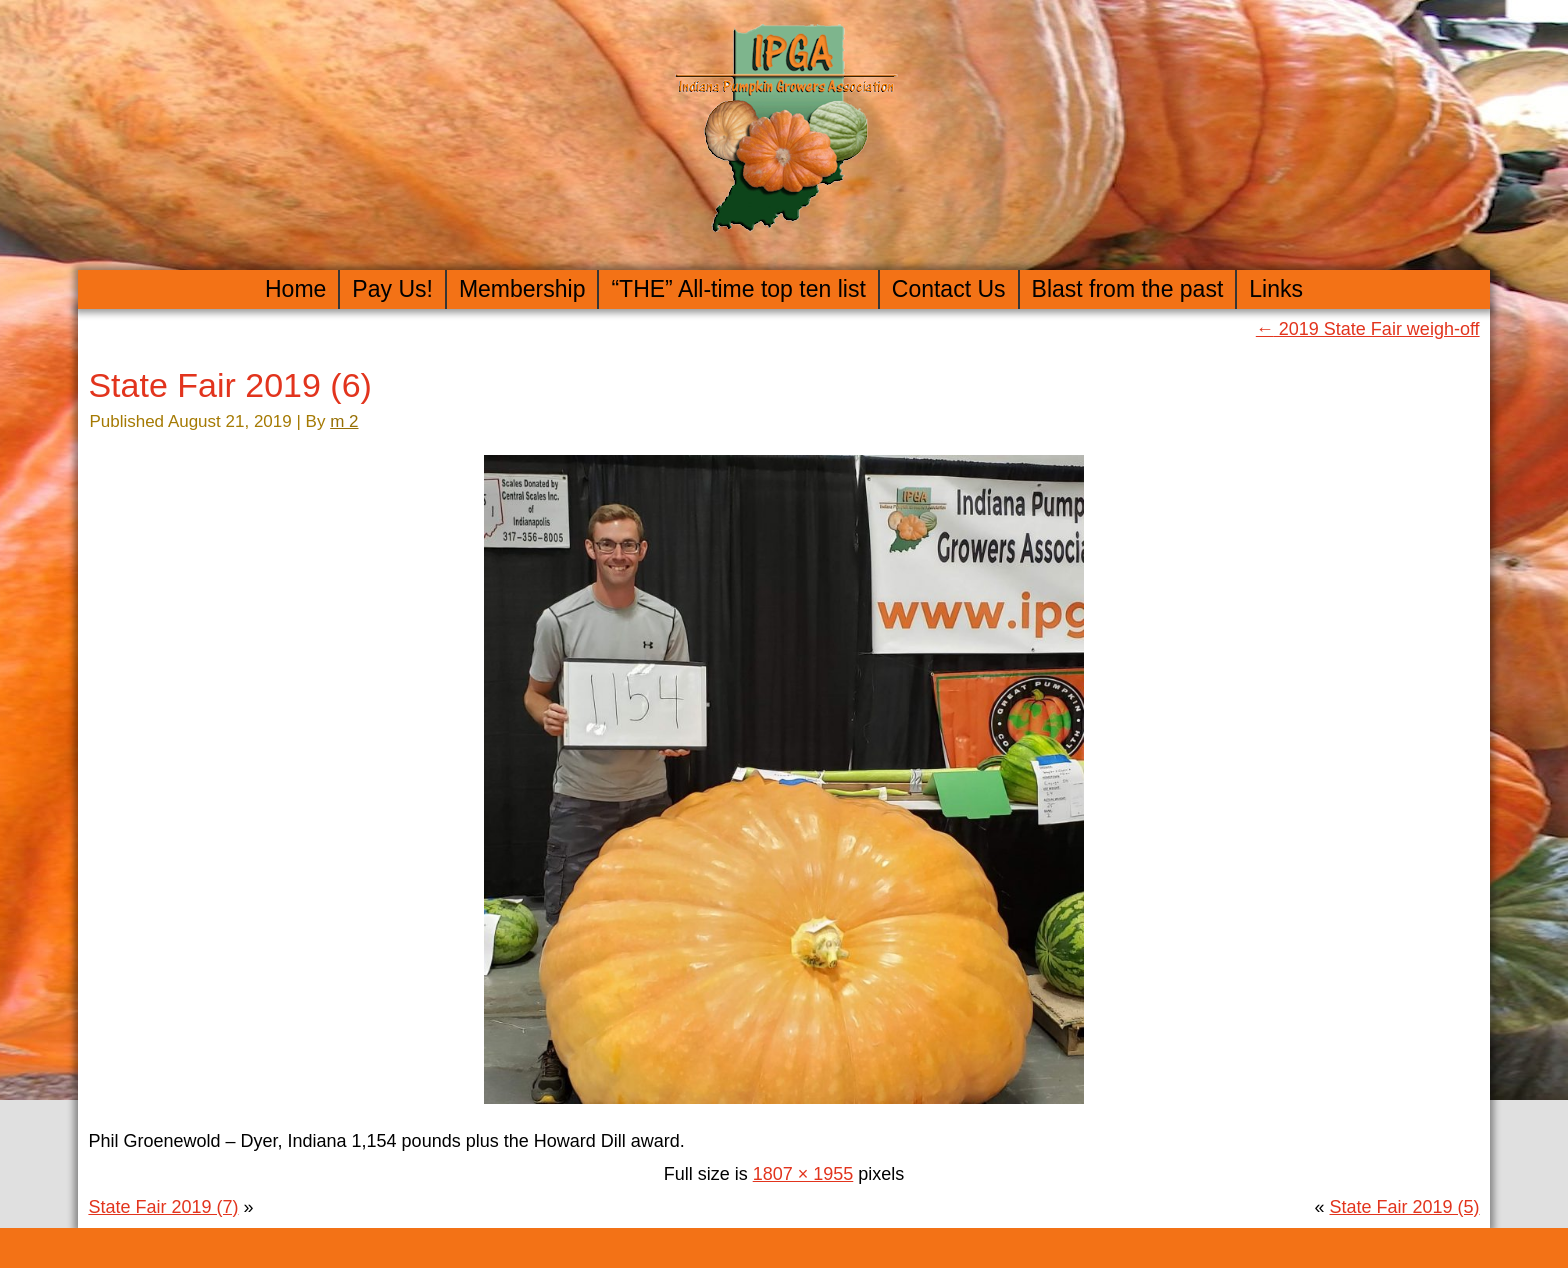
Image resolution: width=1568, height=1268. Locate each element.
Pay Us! (392, 289)
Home (295, 289)
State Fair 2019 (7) (163, 1207)
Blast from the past (1128, 289)
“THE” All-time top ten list (738, 289)
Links (1276, 289)
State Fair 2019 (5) (1405, 1207)
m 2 (344, 421)
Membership (522, 289)
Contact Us (949, 289)
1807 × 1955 (803, 1174)
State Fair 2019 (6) (229, 385)
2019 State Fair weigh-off (1368, 329)
